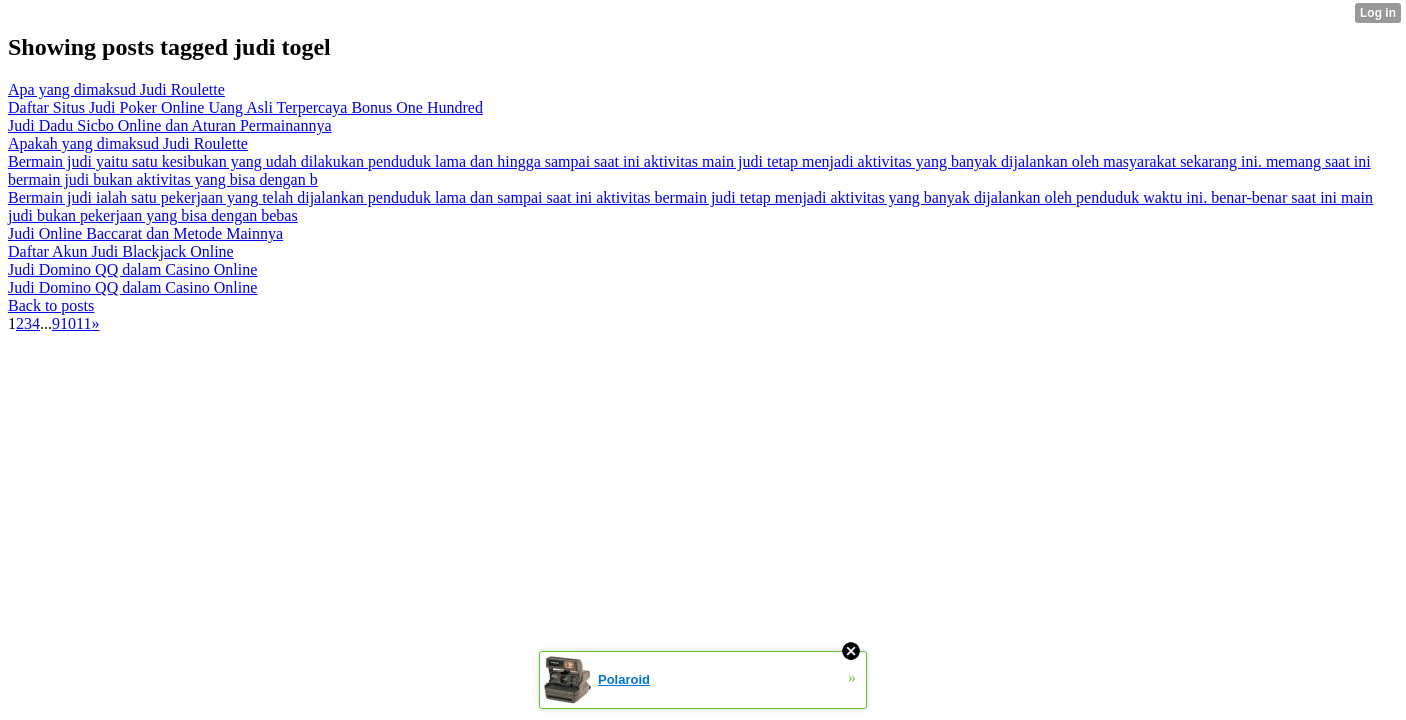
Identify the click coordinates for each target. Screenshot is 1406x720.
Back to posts (51, 305)
